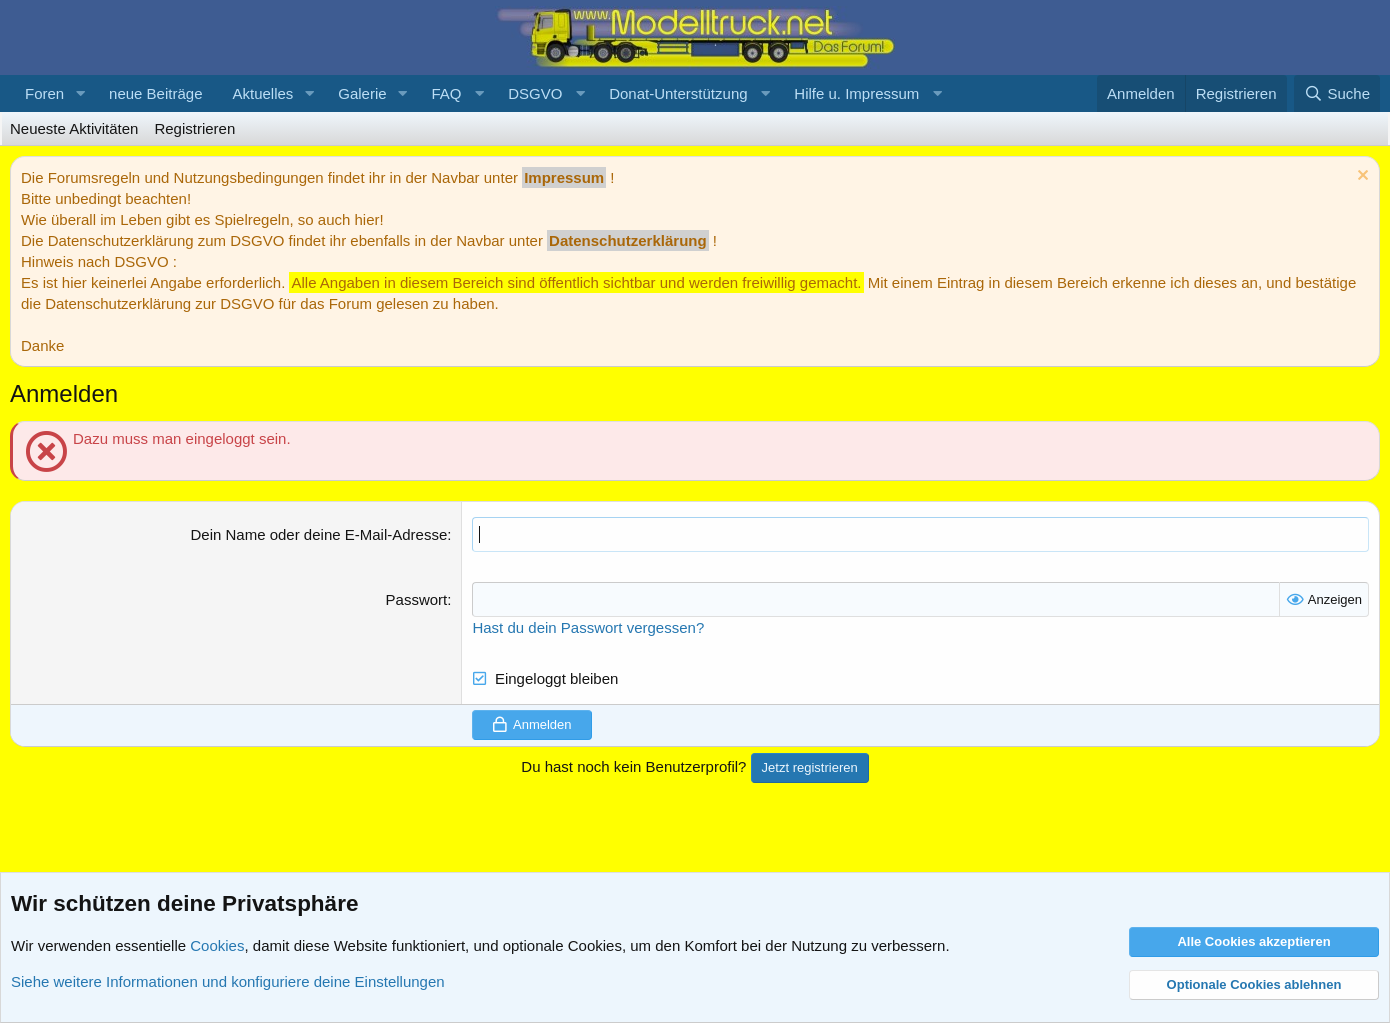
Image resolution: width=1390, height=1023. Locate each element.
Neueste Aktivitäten (74, 128)
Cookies (217, 945)
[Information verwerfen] (1360, 177)
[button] (80, 93)
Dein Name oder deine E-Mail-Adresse (318, 534)
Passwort (417, 599)
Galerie (362, 93)
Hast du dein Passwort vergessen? (588, 627)
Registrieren (194, 128)
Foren (44, 93)
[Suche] (1337, 93)
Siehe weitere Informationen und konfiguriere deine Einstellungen (228, 981)
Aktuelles (262, 93)
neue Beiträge (155, 93)
